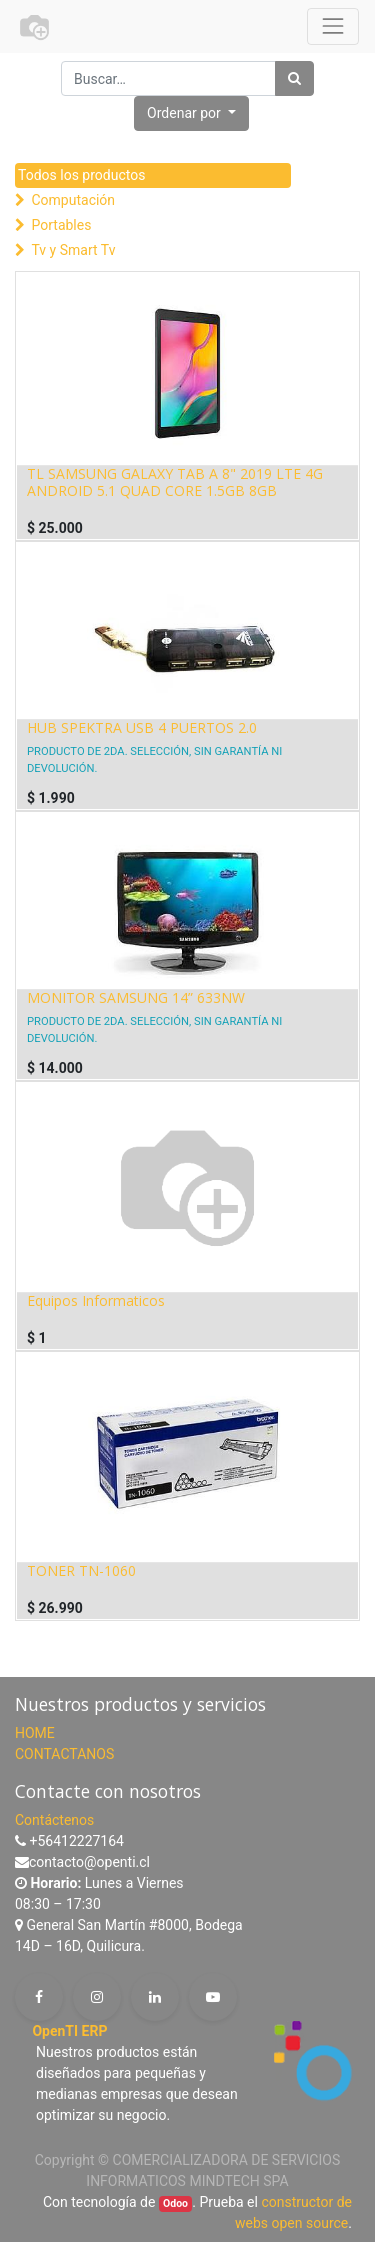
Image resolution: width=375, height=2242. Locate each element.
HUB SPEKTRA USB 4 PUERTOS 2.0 (142, 727)
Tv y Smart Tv (73, 250)
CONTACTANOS (64, 1754)
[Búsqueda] (294, 78)
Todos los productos (81, 175)
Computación (73, 200)
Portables (61, 225)
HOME (35, 1733)
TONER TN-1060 (81, 1570)
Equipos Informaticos (96, 1300)
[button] (191, 113)
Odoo (175, 2203)
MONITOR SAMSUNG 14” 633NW (136, 997)
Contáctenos (54, 1820)
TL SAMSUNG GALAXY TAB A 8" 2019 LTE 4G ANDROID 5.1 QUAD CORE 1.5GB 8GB (175, 482)
